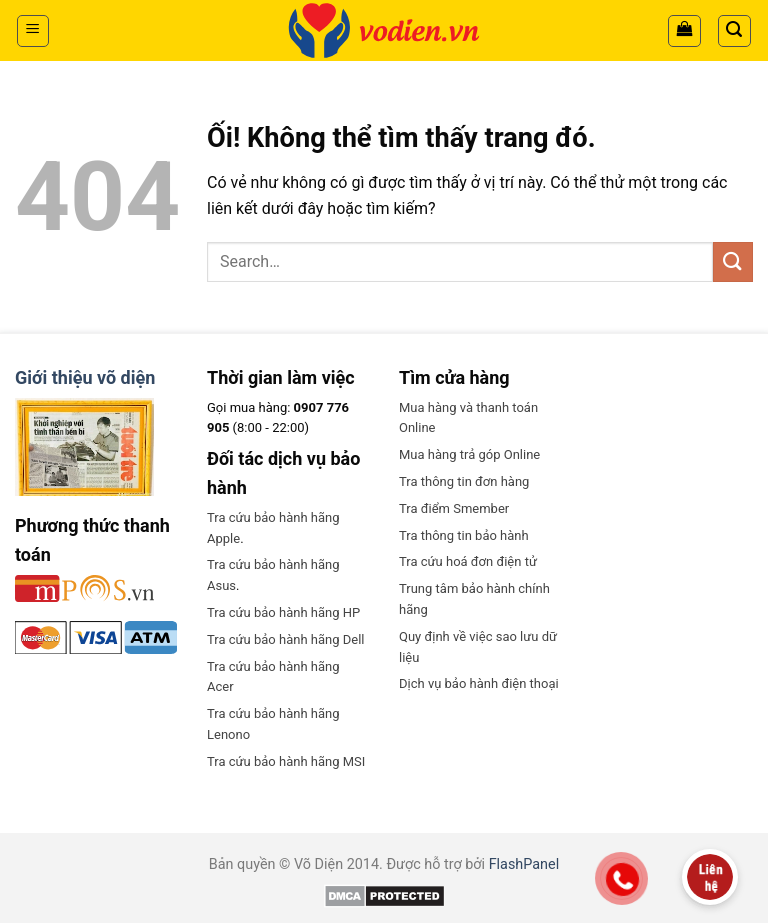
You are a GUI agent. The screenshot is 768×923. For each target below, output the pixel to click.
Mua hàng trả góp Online (469, 454)
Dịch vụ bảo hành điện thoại (479, 683)
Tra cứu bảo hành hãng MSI (286, 761)
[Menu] (33, 31)
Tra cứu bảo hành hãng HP (283, 612)
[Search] (735, 31)
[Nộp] (733, 261)
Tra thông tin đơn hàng (464, 481)
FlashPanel (524, 864)
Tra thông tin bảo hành (464, 535)
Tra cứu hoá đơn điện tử (468, 561)
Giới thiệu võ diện (85, 377)
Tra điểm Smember (454, 508)
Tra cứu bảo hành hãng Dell (285, 639)
